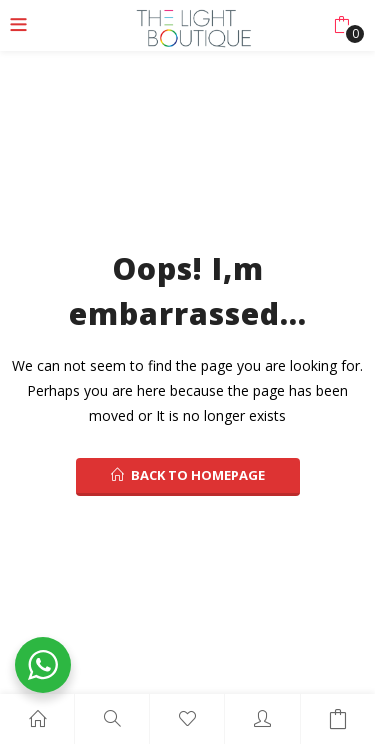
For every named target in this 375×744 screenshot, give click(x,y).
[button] (341, 25)
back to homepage (188, 475)
